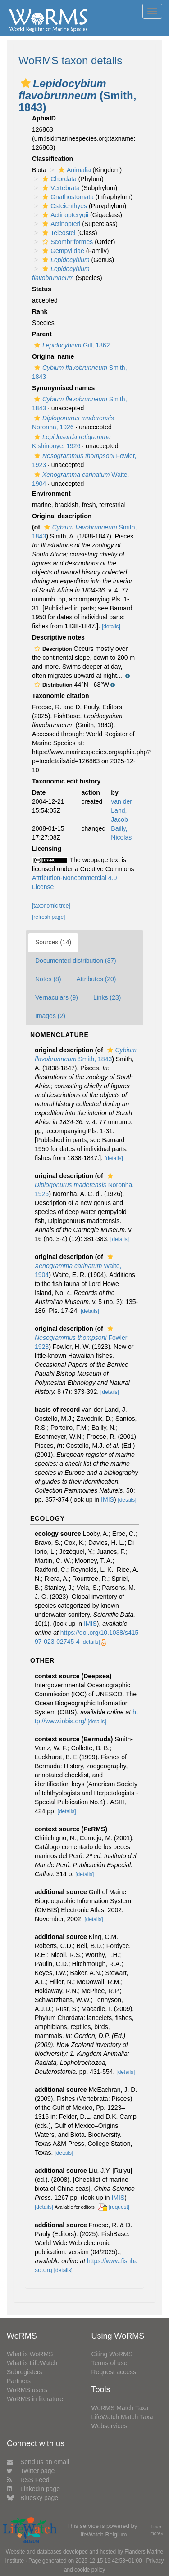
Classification (52, 158)
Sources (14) (53, 942)
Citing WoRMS (112, 2354)
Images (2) (50, 1015)
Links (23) (107, 997)
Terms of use (109, 2363)
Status (41, 289)
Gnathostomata (67, 196)
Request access (114, 2372)
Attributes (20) (96, 979)
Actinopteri (60, 223)
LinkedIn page (33, 2488)
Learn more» (156, 2530)
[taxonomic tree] (51, 906)
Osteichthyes (63, 205)
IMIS (107, 1499)
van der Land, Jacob (121, 810)
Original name (53, 356)
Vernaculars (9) (56, 997)
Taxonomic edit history (66, 781)
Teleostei (57, 232)
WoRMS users (27, 2390)
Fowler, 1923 (82, 1338)
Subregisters (24, 2372)
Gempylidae (62, 250)
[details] (111, 626)
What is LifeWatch (32, 2363)
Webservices (109, 2425)
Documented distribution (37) (75, 960)
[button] (25, 83)
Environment (51, 493)
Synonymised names (63, 388)
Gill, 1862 (71, 345)
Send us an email (38, 2461)
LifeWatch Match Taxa (122, 2416)
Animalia (73, 170)
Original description (61, 516)
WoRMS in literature (35, 2398)
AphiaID (44, 118)
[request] (119, 2207)
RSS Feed (28, 2479)
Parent (42, 334)
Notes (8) (48, 979)
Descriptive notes (58, 637)
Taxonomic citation (60, 695)
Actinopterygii (64, 214)
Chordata (58, 178)
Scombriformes (66, 241)
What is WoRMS (30, 2354)
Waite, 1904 (78, 1266)
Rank (39, 311)
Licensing (46, 848)
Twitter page (31, 2470)
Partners (19, 2381)
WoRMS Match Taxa (120, 2407)
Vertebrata (60, 187)
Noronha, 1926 (84, 1185)
